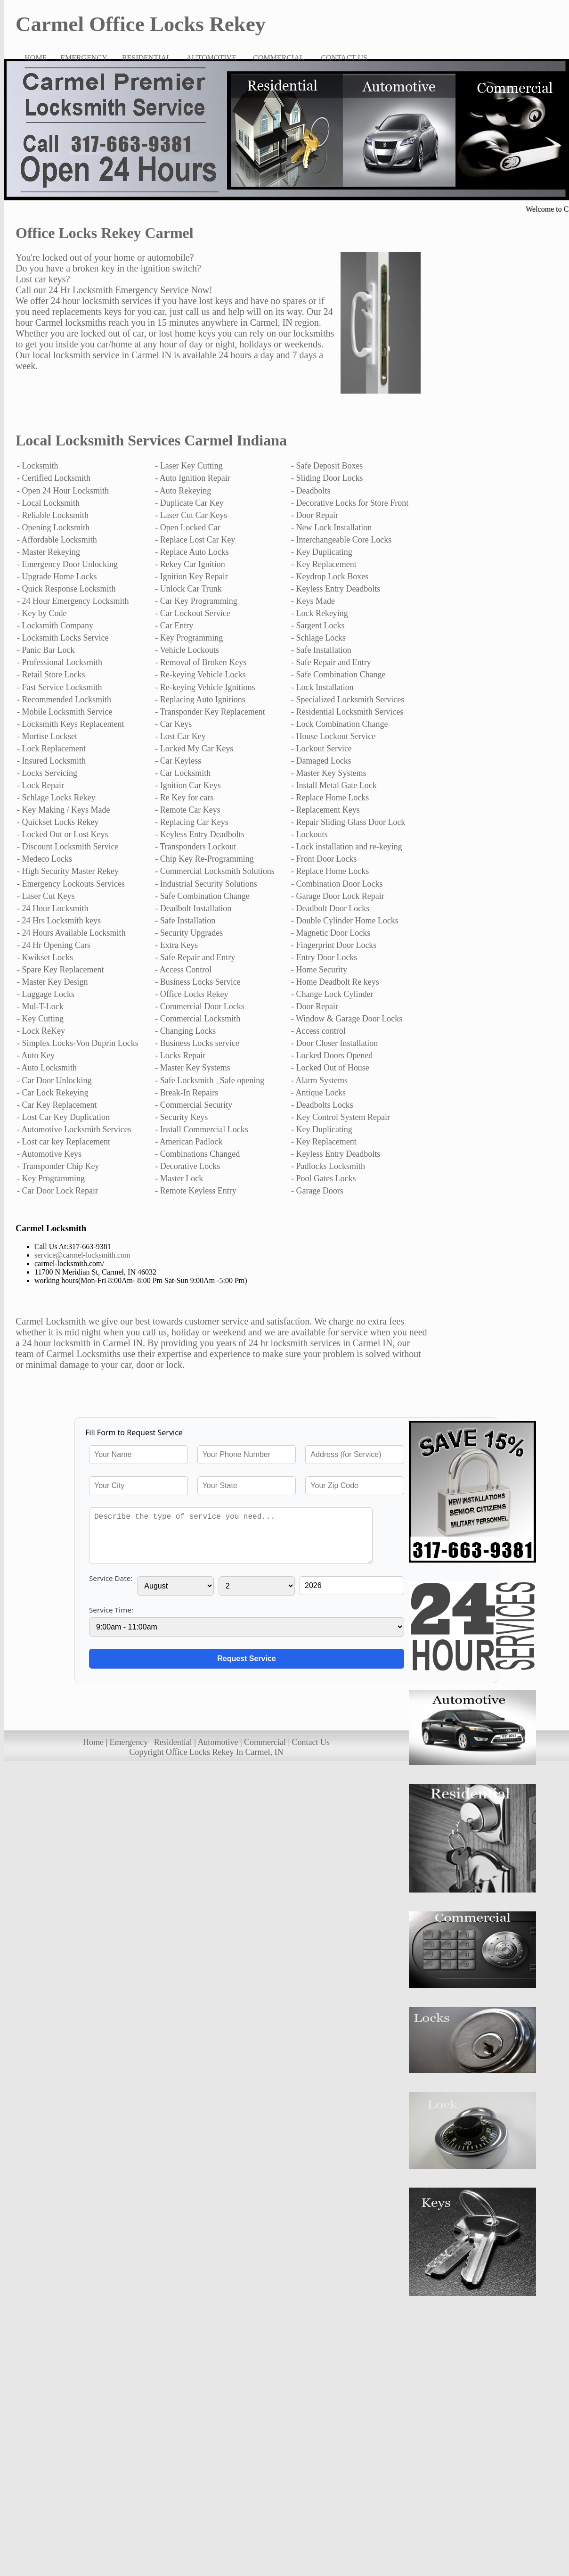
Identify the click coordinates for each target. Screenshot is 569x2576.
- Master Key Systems (328, 773)
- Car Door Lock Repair (57, 1190)
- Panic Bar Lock (45, 650)
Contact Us (311, 1742)
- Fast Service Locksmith (59, 687)
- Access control (318, 1031)
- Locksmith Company (55, 625)
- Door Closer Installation (334, 1043)
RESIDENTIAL (146, 58)
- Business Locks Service (197, 982)
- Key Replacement (324, 564)
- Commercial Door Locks (199, 1006)
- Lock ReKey (41, 1031)
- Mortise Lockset (47, 736)
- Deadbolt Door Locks (330, 908)
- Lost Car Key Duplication (63, 1117)
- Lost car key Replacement (63, 1141)
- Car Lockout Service (192, 613)
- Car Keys (173, 724)
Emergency (129, 1742)
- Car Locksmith (183, 773)
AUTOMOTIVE (211, 58)
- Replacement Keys (325, 810)
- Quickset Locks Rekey (57, 822)
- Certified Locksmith (53, 478)
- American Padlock (188, 1141)
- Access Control (183, 969)
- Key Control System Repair (340, 1117)
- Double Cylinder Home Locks (344, 920)
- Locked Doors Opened (332, 1055)
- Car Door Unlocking (54, 1080)
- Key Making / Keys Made (63, 810)
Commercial (265, 1742)
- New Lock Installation (331, 527)
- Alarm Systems (319, 1080)
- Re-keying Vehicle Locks (200, 674)
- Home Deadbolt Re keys (335, 982)
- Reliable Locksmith (53, 515)
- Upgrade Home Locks (57, 576)
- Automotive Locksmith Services (74, 1129)
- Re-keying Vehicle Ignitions (205, 687)
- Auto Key (36, 1055)
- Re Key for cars (184, 797)
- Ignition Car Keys (187, 785)
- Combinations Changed (197, 1154)
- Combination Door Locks (336, 884)
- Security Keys (181, 1117)
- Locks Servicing (47, 773)
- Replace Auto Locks (191, 552)
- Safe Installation (321, 650)
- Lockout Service (321, 748)
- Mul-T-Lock (40, 1006)
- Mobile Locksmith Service (64, 711)
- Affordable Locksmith (57, 539)
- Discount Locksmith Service (67, 846)
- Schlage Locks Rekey (56, 797)
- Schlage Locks (318, 637)
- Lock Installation (322, 687)
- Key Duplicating (321, 552)
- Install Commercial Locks (201, 1129)
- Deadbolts (310, 490)
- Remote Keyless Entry (195, 1190)
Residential (173, 1742)
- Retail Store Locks (51, 674)
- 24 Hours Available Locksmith (71, 933)
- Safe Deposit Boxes (327, 465)
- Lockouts (309, 834)
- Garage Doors (317, 1190)
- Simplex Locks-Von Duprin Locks (77, 1043)
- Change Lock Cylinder (332, 994)
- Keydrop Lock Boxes (329, 576)
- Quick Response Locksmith (66, 588)
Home (93, 1742)
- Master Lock (179, 1178)
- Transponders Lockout (195, 846)
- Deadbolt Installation (193, 908)
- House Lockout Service (333, 736)
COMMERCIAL (278, 58)
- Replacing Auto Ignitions (200, 699)
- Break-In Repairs (186, 1092)
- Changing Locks (185, 1031)
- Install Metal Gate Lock (334, 785)
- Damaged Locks (321, 760)
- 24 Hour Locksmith (52, 908)
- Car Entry (174, 625)
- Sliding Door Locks (327, 478)
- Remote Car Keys (187, 810)
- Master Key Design (52, 982)
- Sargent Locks (318, 625)
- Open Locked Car (187, 527)
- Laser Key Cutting (188, 465)
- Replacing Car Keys (191, 822)
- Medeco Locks (44, 859)
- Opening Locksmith (53, 527)
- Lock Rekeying (319, 613)
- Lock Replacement (51, 748)
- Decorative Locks (187, 1166)
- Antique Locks (318, 1092)
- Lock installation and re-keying (346, 846)
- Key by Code (41, 613)
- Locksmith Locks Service (62, 637)
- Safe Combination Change (338, 674)
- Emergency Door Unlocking (67, 564)
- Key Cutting (40, 1018)
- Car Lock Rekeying (52, 1092)
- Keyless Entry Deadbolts (335, 588)
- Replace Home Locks (330, 797)
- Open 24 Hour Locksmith (63, 490)
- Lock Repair (40, 785)
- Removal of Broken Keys (200, 662)
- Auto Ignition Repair (192, 478)
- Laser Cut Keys (45, 896)
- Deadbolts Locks (322, 1105)
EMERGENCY (83, 58)
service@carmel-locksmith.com (82, 1255)
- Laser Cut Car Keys (191, 515)
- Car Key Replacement (57, 1105)
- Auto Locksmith (47, 1067)
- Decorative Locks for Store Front (349, 503)
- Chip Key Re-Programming (204, 859)
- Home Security (319, 969)
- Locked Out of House (330, 1067)
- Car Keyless (178, 760)
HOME (35, 58)
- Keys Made (313, 601)
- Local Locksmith (48, 503)
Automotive (217, 1742)
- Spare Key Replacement (60, 969)
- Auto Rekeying (183, 490)
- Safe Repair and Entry (331, 662)
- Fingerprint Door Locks (333, 945)
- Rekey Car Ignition (190, 564)
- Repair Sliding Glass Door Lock (348, 822)
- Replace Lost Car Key (195, 539)
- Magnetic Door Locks (330, 933)
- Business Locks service (197, 1043)
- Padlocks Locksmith (328, 1166)
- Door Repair (314, 515)
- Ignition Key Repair (191, 576)
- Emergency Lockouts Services (71, 884)
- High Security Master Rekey (68, 871)
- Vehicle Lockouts (187, 650)
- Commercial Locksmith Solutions (214, 871)
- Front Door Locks (324, 859)
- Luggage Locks (45, 994)
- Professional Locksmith (59, 662)
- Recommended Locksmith (64, 699)
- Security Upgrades (189, 933)
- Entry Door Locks (324, 957)
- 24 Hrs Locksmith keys (59, 920)
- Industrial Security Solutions (206, 884)
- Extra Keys (176, 945)
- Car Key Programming (196, 601)
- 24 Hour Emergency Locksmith (73, 601)
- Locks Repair (180, 1055)
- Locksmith (37, 465)
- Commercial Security (193, 1105)
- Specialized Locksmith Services (347, 699)
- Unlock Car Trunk (188, 588)
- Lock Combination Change (339, 724)
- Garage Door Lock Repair (337, 896)
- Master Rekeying (48, 552)
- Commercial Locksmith (197, 1018)
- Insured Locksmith (51, 760)
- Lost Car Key (180, 736)
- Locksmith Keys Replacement (70, 724)
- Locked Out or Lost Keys (62, 834)
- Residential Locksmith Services (347, 711)
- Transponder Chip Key (58, 1166)
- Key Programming (189, 637)
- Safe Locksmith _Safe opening (209, 1080)
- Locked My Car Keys (194, 748)
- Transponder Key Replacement (210, 711)
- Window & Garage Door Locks (346, 1018)
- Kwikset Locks (45, 957)
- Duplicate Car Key (189, 503)
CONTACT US (344, 58)
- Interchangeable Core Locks (341, 539)
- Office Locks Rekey (191, 994)
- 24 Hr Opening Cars (53, 945)
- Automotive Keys (49, 1154)
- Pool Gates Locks (323, 1178)
